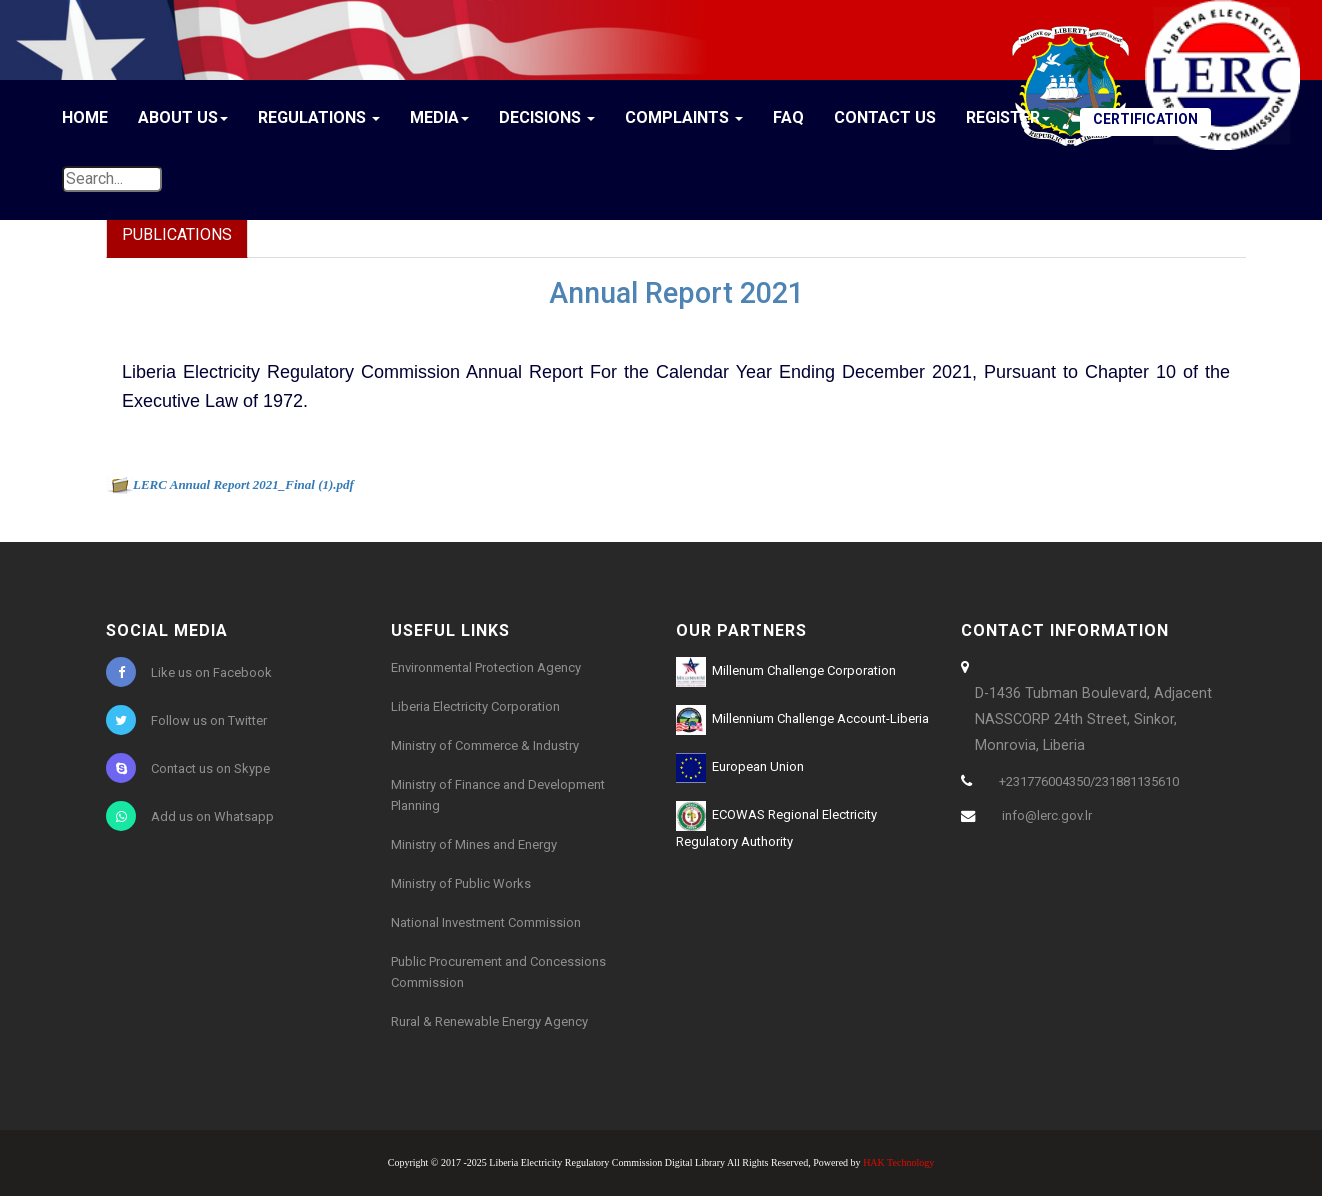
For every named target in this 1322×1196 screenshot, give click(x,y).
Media (439, 117)
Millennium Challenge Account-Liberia (802, 720)
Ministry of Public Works (461, 883)
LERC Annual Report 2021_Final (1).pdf (243, 484)
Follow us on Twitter (186, 720)
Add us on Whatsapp (190, 816)
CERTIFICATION (1145, 119)
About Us (183, 117)
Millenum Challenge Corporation (786, 672)
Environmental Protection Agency (486, 667)
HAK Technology (898, 1162)
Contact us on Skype (188, 768)
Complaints (684, 117)
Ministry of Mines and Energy (474, 844)
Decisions (547, 117)
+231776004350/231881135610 (1089, 781)
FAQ (788, 117)
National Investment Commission (486, 922)
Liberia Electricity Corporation (475, 706)
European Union (740, 768)
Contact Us (885, 117)
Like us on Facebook (189, 672)
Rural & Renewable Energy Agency (489, 1021)
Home (85, 117)
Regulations (319, 117)
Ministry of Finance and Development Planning (498, 795)
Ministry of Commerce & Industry (485, 745)
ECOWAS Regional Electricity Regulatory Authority (776, 825)
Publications (177, 234)
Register (1008, 117)
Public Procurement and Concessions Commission (498, 972)
